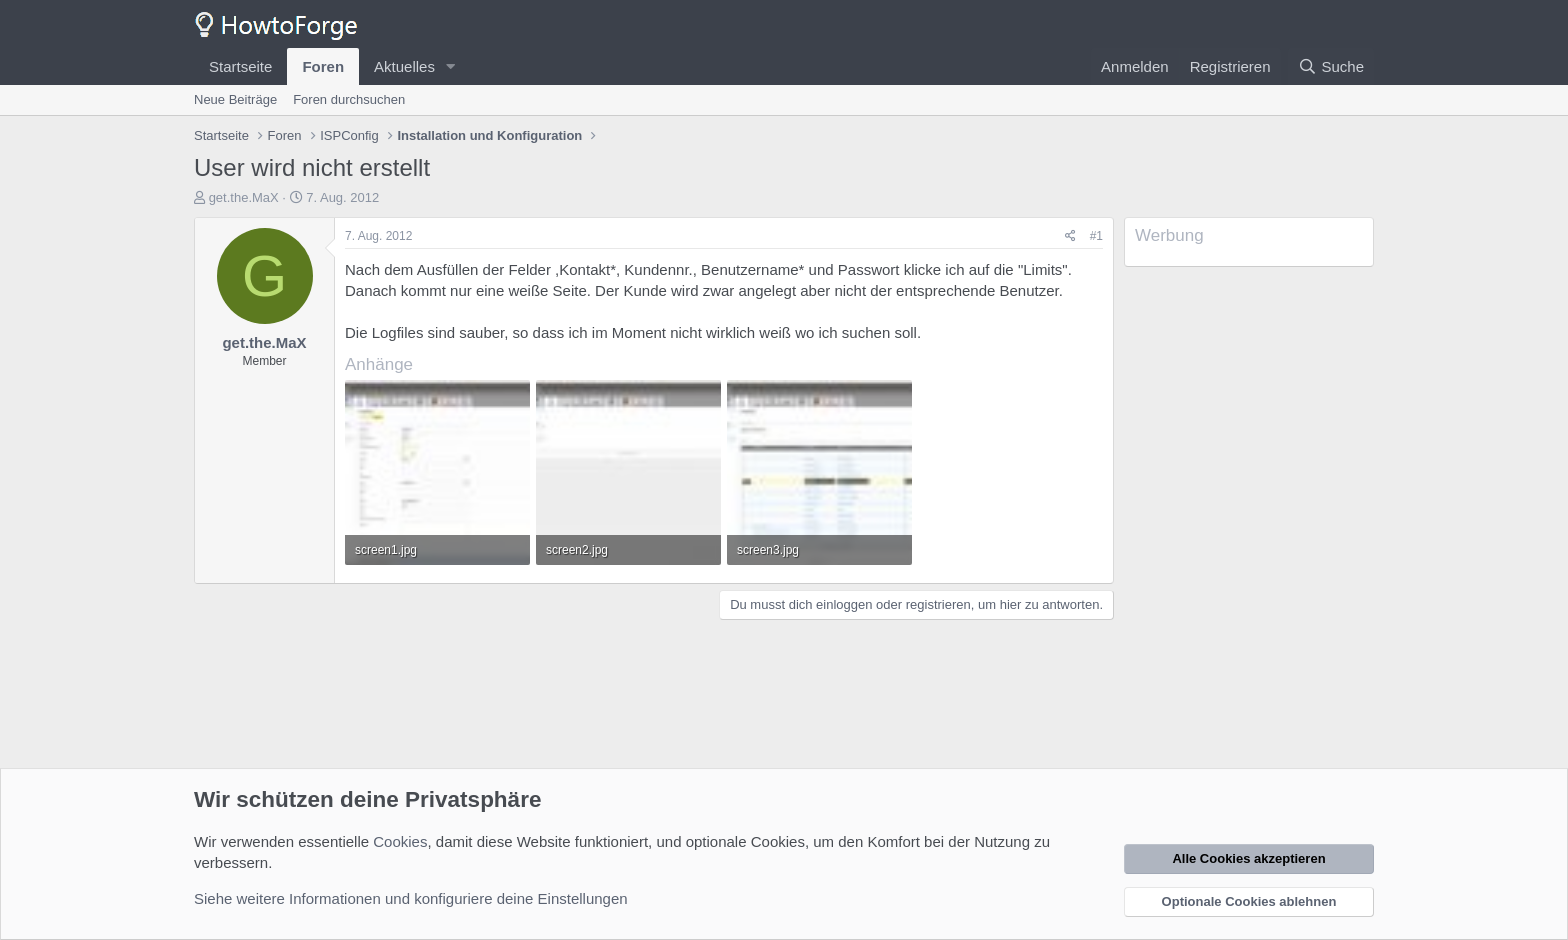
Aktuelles (404, 66)
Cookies (400, 841)
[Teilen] (1070, 236)
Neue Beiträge (235, 99)
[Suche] (1331, 66)
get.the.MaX (244, 197)
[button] (451, 66)
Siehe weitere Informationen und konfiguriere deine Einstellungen (411, 898)
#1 (1096, 236)
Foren (323, 66)
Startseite (240, 66)
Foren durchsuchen (349, 99)
